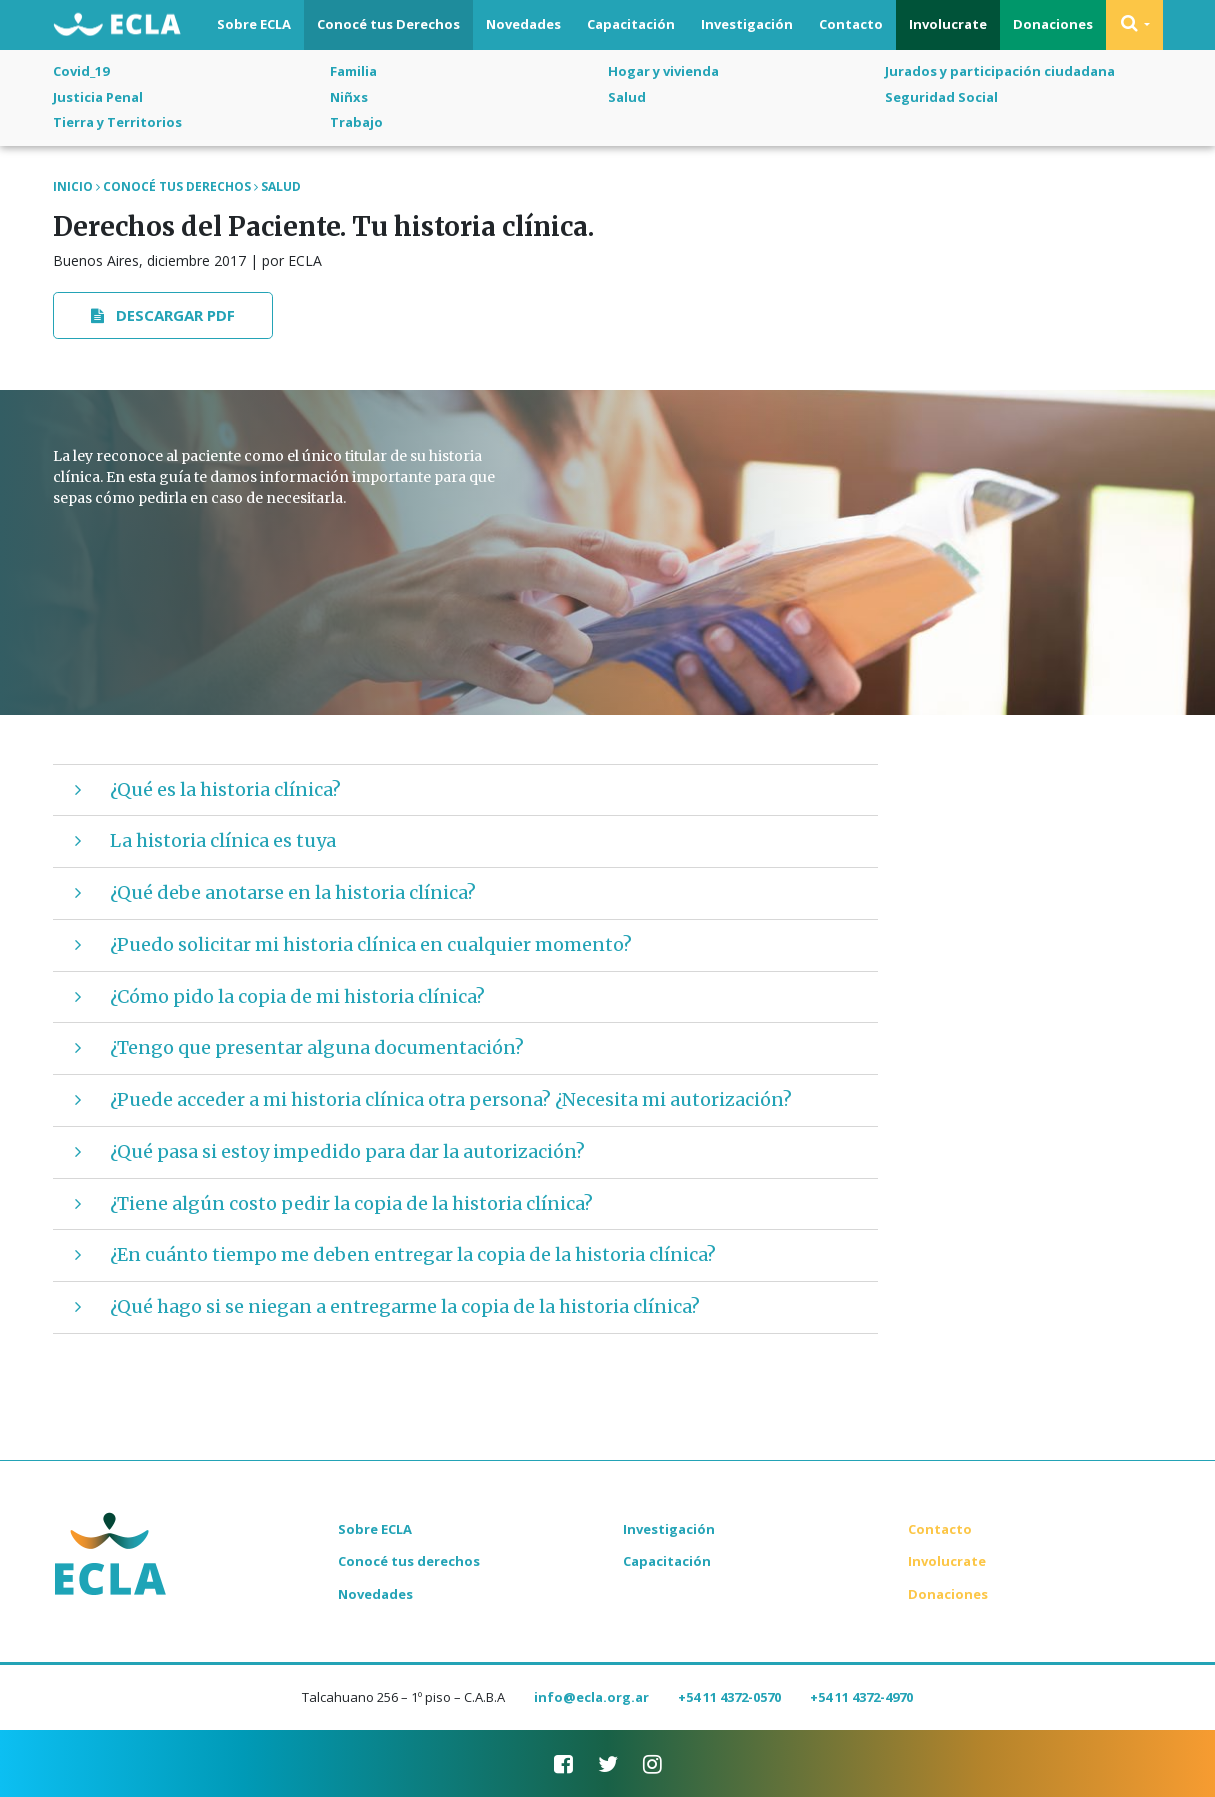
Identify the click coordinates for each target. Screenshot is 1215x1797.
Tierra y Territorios (117, 122)
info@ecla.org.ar (591, 1697)
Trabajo (356, 122)
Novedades (523, 24)
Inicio (73, 186)
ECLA (117, 26)
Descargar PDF (163, 315)
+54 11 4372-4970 (861, 1697)
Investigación (747, 24)
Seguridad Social (941, 97)
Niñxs (349, 97)
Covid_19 (81, 71)
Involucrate (948, 24)
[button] (1134, 25)
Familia (353, 71)
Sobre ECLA (254, 24)
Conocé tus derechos (409, 1561)
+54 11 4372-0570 (729, 1697)
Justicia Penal (98, 97)
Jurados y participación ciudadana (1000, 71)
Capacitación (631, 24)
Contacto (851, 24)
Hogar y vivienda (663, 71)
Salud (627, 97)
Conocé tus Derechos (388, 24)
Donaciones (1053, 24)
